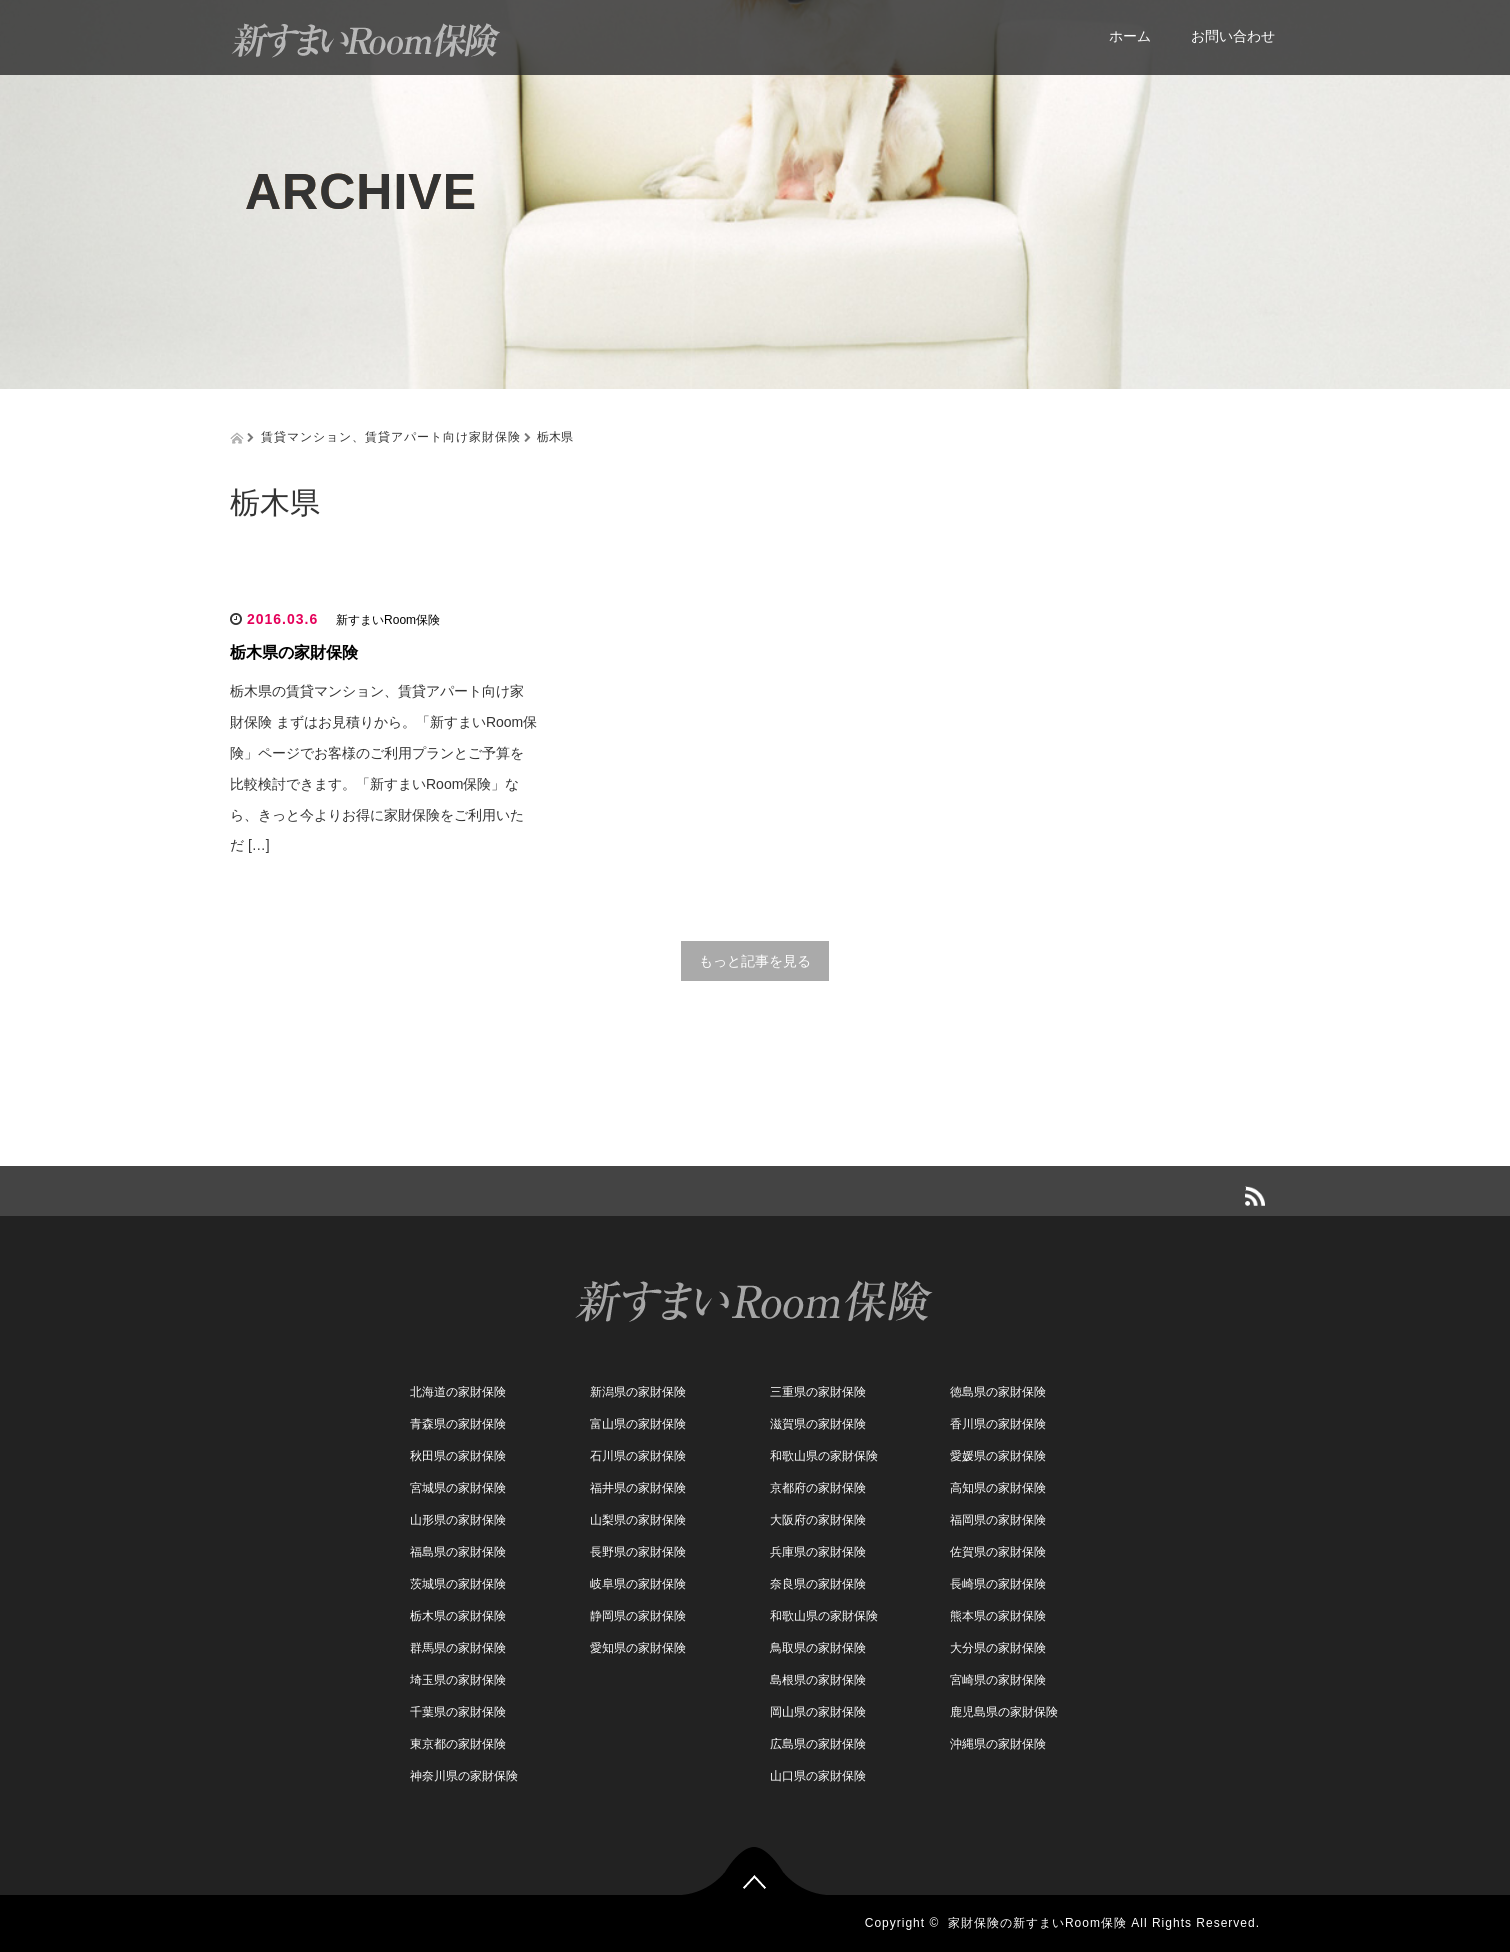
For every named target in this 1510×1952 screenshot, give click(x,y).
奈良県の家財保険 (818, 1584)
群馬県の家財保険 (458, 1648)
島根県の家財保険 (818, 1680)
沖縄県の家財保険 (998, 1744)
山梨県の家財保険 (638, 1520)
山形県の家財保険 (458, 1520)
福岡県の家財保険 (998, 1520)
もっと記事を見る (755, 961)
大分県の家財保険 (998, 1648)
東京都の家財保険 (458, 1744)
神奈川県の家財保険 (464, 1776)
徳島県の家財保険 (998, 1392)
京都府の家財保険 (818, 1488)
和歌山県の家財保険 (824, 1456)
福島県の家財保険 (458, 1552)
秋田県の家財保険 (458, 1456)
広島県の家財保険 (818, 1744)
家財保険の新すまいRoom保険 (1037, 1923)
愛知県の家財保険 (638, 1648)
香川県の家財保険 (998, 1424)
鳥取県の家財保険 (818, 1648)
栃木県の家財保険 (294, 652)
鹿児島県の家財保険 (1004, 1712)
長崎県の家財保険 (998, 1584)
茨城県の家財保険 (458, 1584)
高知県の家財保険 (998, 1488)
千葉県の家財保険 (458, 1712)
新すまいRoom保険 (388, 620)
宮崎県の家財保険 (998, 1680)
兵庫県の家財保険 (818, 1552)
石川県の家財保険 (638, 1456)
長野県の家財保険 (638, 1552)
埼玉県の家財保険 (458, 1680)
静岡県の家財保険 (638, 1616)
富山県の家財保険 (638, 1424)
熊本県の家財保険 (998, 1616)
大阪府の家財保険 (818, 1520)
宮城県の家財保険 (458, 1488)
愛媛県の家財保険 (998, 1456)
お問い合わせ (1233, 36)
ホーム (1130, 36)
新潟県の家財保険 (638, 1392)
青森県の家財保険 (458, 1424)
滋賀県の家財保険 (818, 1424)
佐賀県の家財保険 (998, 1552)
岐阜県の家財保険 (638, 1584)
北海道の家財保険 (458, 1392)
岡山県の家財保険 (818, 1712)
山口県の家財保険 (818, 1776)
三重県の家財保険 (818, 1392)
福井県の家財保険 (638, 1488)
